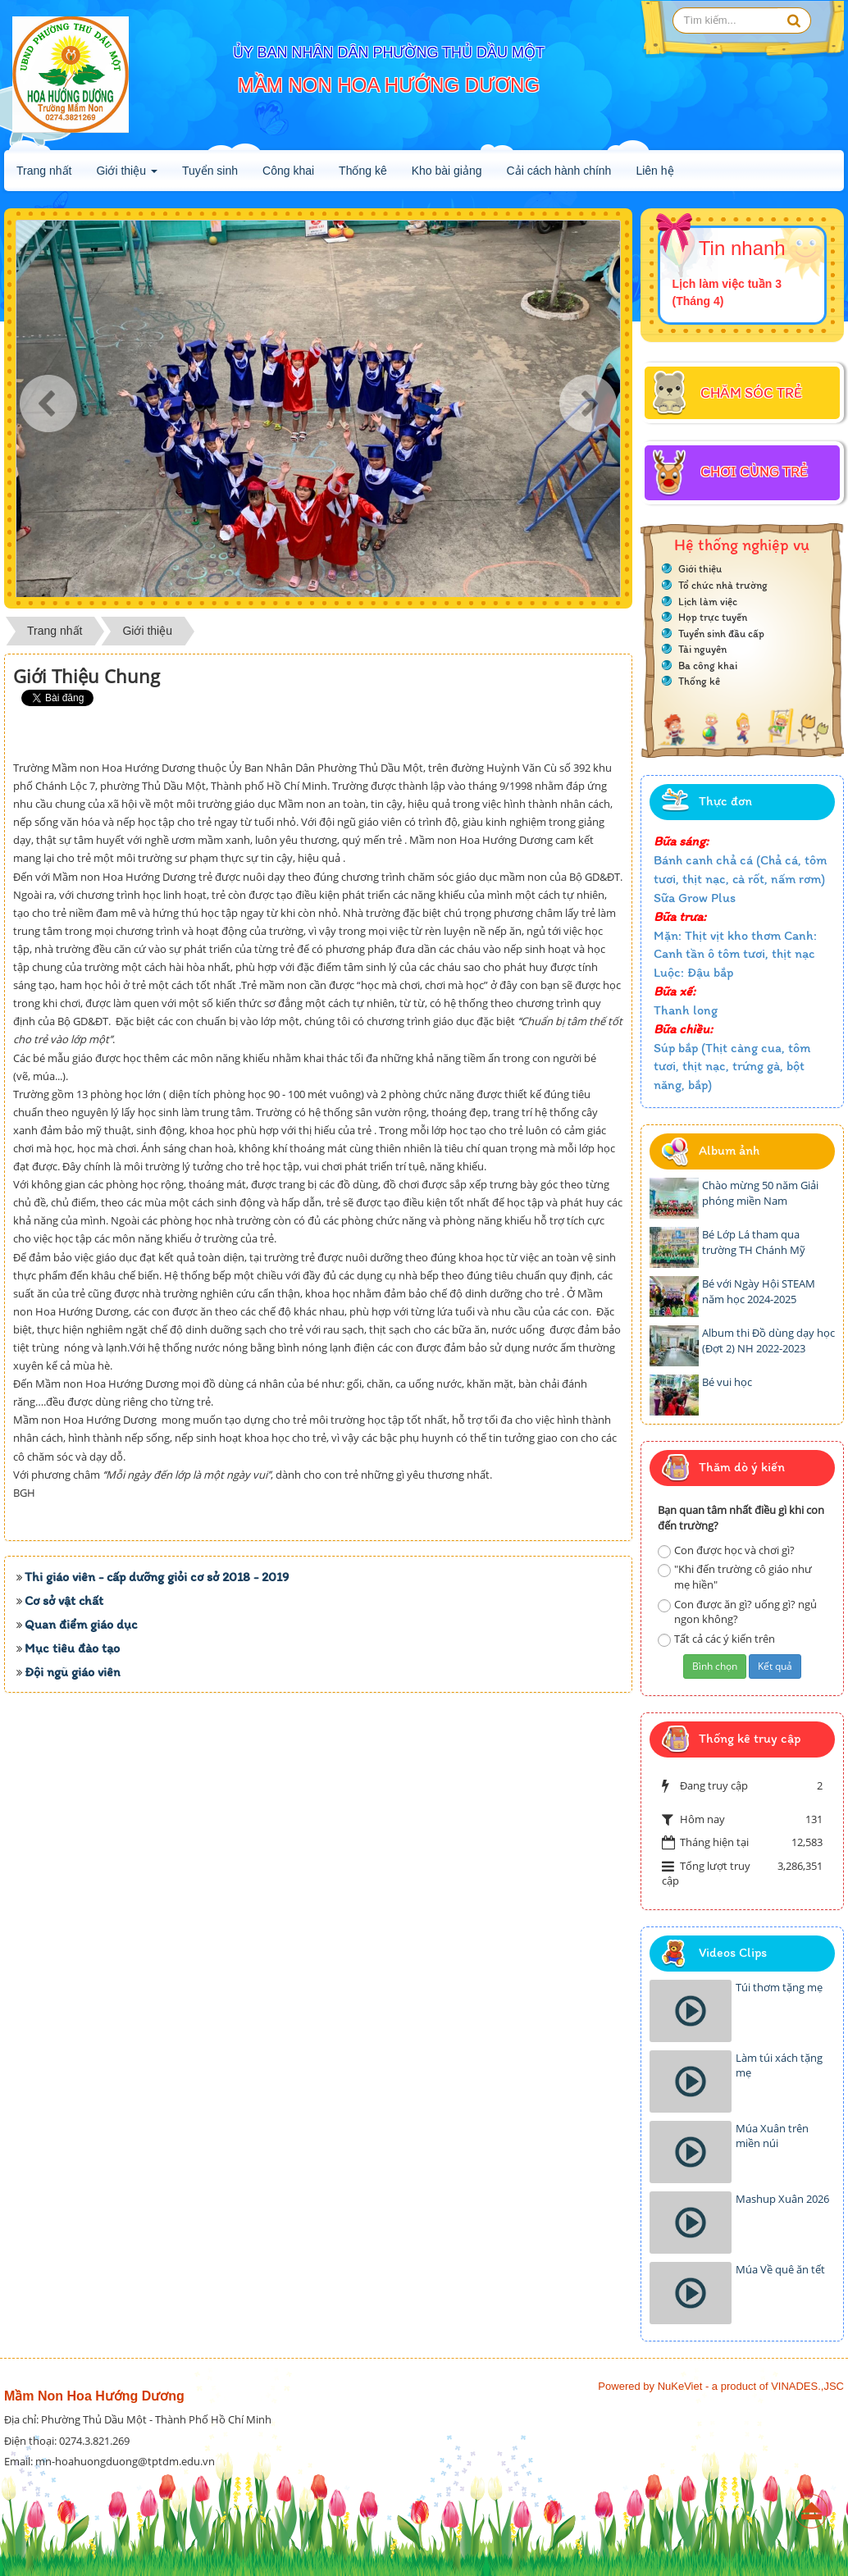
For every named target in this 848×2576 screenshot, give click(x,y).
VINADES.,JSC (807, 2386)
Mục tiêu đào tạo (72, 1857)
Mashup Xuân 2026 (782, 2198)
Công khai (288, 170)
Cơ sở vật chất (64, 1809)
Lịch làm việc (707, 601)
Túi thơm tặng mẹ (779, 1987)
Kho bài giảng (447, 170)
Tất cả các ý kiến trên (716, 1639)
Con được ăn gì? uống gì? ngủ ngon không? (737, 1612)
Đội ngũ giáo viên (73, 1881)
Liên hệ (654, 170)
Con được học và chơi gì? (726, 1550)
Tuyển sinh (210, 170)
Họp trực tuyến (712, 617)
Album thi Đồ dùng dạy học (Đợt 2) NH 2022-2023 (768, 1340)
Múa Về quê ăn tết (780, 2269)
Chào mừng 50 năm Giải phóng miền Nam (760, 1193)
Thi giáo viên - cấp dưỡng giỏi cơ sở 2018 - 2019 (157, 1786)
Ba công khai (707, 665)
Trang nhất (43, 170)
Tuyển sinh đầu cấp (721, 633)
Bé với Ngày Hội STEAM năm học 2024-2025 (758, 1291)
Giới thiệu (126, 175)
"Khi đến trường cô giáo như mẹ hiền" (735, 1577)
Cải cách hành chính (559, 170)
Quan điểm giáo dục (81, 1833)
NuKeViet (680, 2386)
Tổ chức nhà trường (723, 585)
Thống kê (363, 170)
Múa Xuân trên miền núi (772, 2136)
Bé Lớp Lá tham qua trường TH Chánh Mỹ (753, 1242)
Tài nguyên (702, 649)
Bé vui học (727, 1382)
